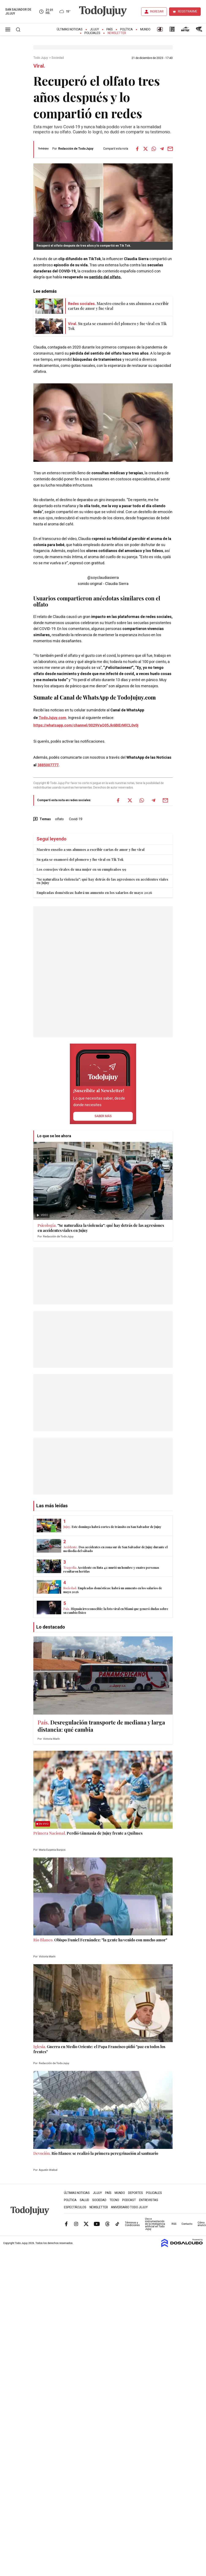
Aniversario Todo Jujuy (129, 2207)
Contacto (187, 2224)
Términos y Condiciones (132, 2224)
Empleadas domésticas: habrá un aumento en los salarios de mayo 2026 (94, 892)
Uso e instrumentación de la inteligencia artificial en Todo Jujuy (155, 2224)
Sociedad (58, 58)
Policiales (92, 33)
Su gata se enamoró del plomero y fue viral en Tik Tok (80, 859)
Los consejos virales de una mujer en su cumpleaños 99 (81, 869)
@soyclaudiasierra (103, 578)
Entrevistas (148, 2200)
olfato (59, 819)
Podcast (129, 2200)
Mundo (145, 29)
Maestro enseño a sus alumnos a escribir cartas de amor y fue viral (91, 849)
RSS (174, 2224)
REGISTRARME (187, 11)
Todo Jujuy (41, 58)
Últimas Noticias (70, 29)
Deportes (135, 2193)
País (109, 29)
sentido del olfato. (105, 277)
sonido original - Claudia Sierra (103, 584)
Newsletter (117, 33)
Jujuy (94, 29)
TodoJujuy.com (52, 718)
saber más (103, 1116)
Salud (84, 2200)
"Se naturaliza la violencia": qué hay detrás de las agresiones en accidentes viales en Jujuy (102, 881)
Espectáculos (75, 2207)
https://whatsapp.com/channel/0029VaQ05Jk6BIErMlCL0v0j (85, 725)
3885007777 (47, 765)
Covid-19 (75, 819)
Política (126, 29)
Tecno (114, 2200)
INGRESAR (157, 11)
